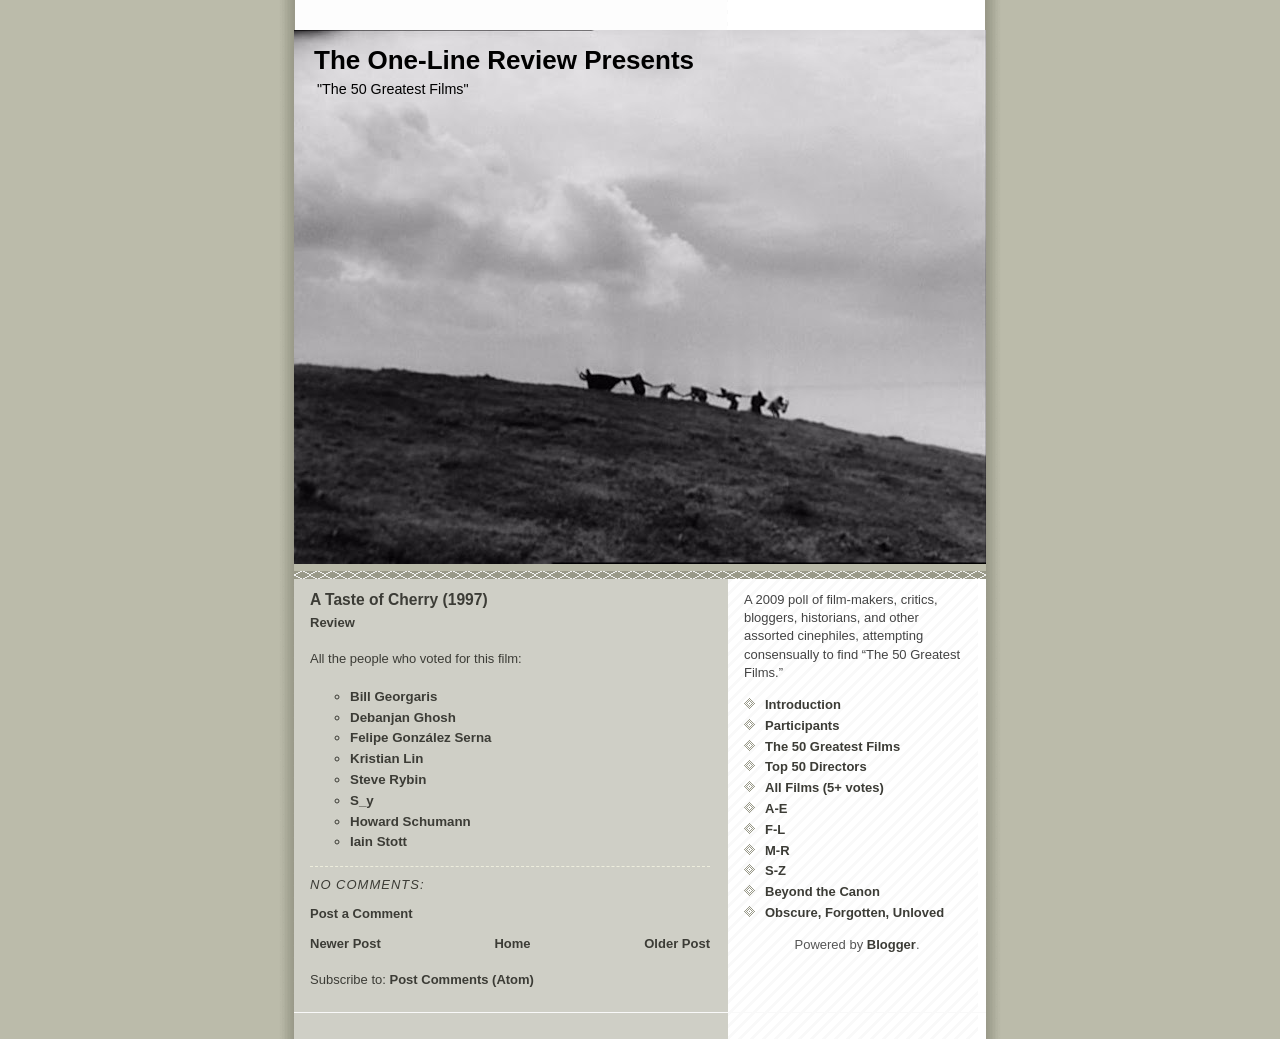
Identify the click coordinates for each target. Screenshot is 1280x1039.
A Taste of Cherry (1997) (399, 599)
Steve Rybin (388, 779)
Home (512, 943)
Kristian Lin (386, 758)
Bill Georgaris (393, 696)
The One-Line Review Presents (504, 60)
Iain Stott (378, 841)
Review (332, 622)
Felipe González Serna (420, 737)
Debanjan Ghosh (403, 717)
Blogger (891, 944)
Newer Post (345, 943)
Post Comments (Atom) (462, 979)
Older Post (677, 943)
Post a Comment (361, 913)
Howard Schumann (410, 821)
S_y (362, 800)
